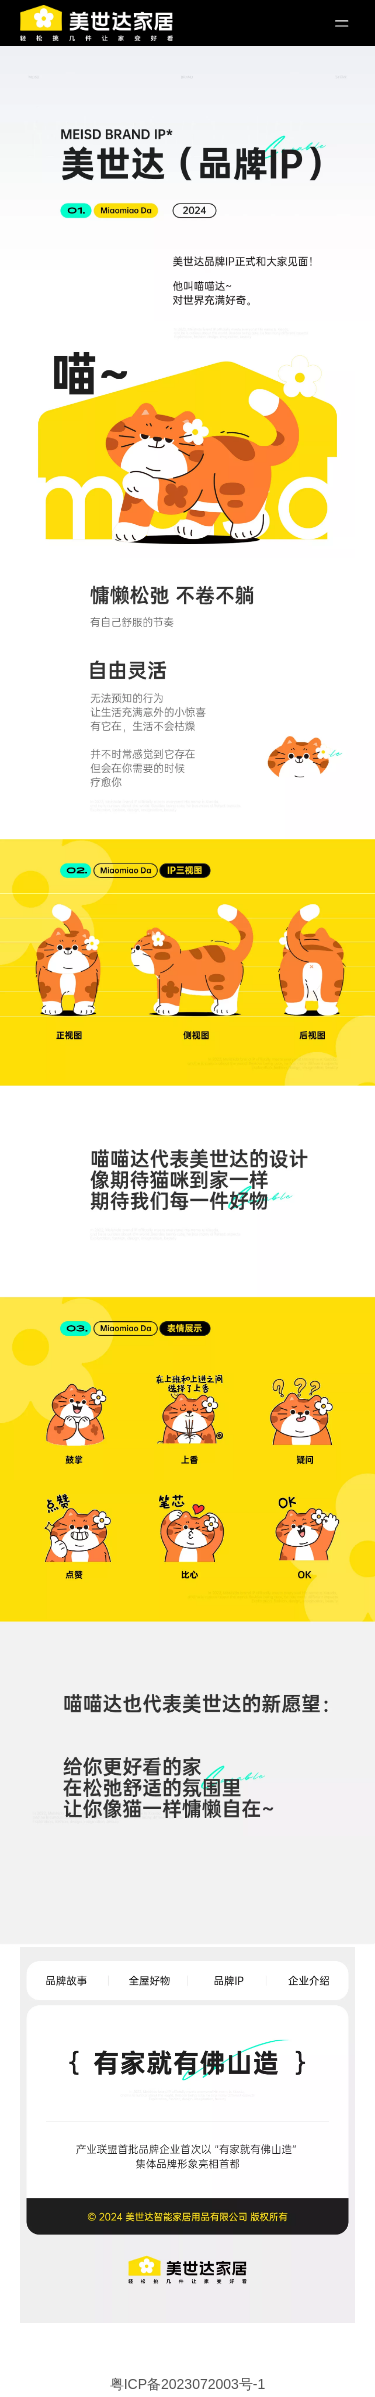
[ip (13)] (187, 1727)
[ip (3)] (187, 251)
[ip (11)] (187, 1389)
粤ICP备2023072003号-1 (188, 2384)
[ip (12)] (187, 1549)
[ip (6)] (187, 620)
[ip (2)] (187, 114)
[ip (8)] (187, 895)
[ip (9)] (187, 1019)
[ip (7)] (187, 761)
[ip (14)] (187, 1891)
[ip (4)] (187, 440)
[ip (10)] (187, 1192)
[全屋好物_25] (187, 2135)
